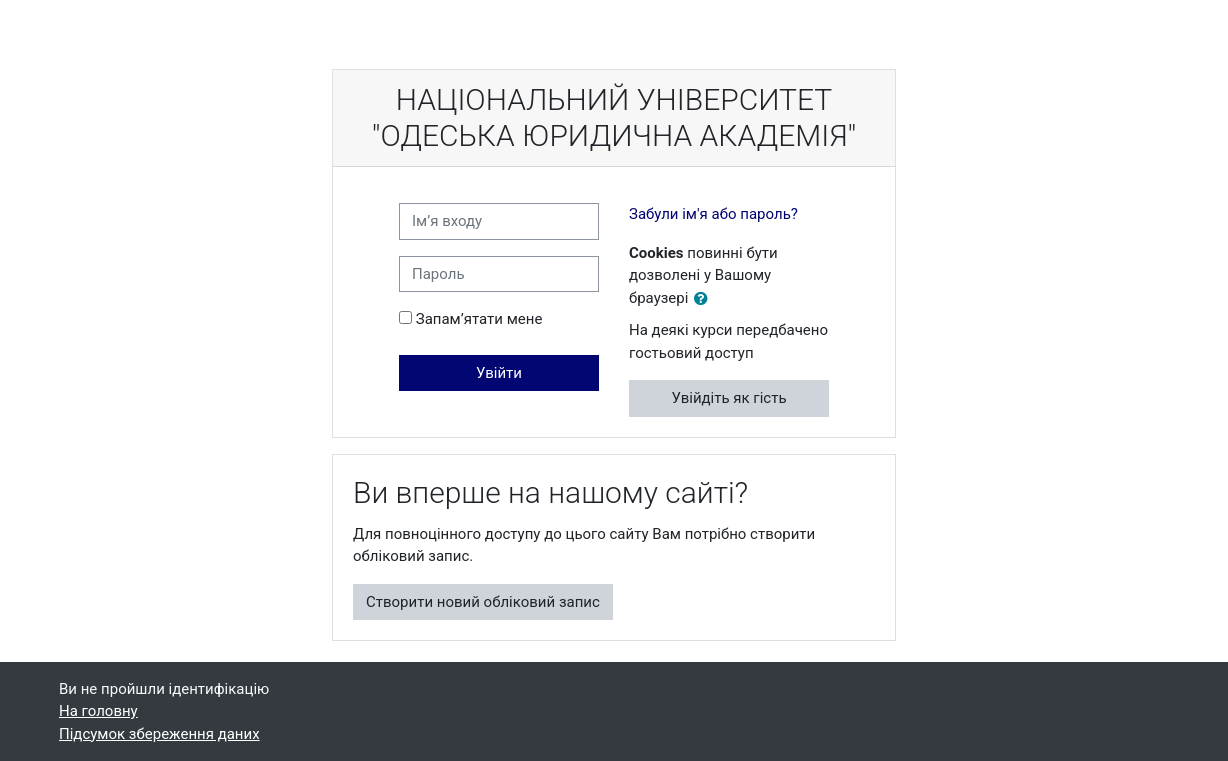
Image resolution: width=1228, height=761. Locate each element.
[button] (705, 299)
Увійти (499, 373)
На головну (98, 711)
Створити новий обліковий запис (483, 602)
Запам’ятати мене (479, 319)
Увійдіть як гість (728, 398)
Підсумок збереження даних (159, 734)
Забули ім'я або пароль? (713, 214)
